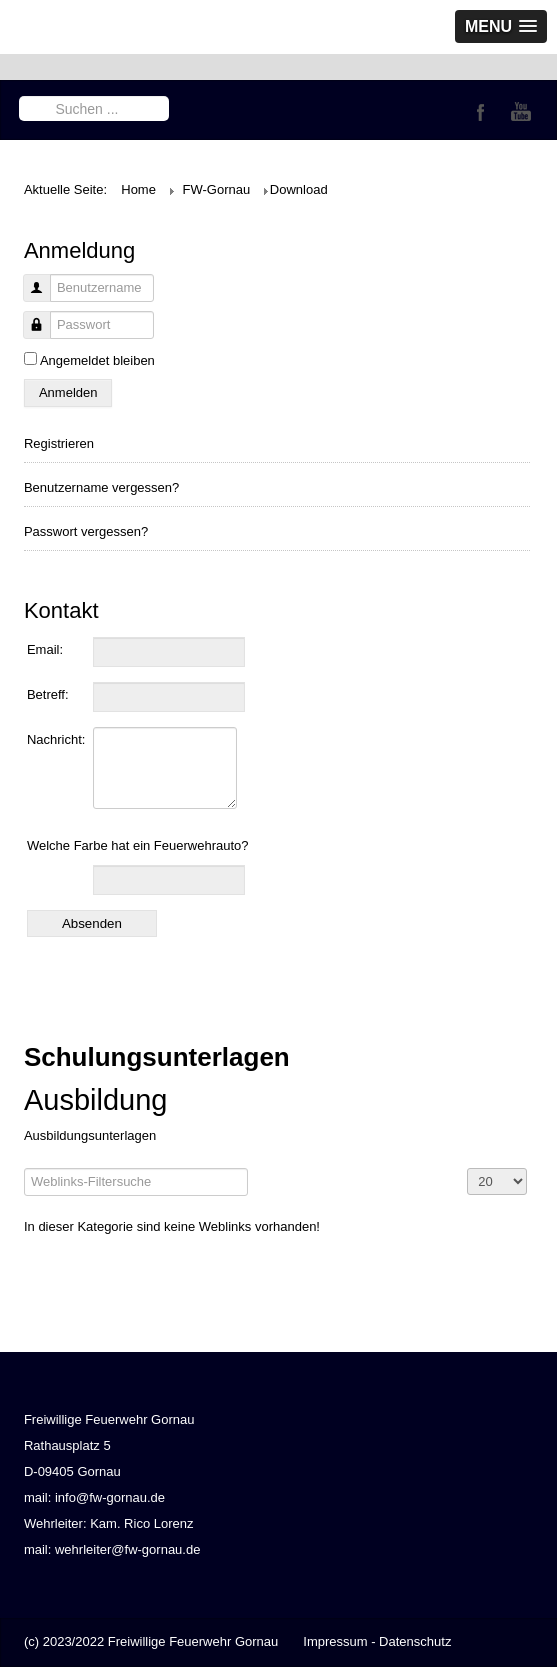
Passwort (29, 335)
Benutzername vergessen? (101, 487)
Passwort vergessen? (86, 531)
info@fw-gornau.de (110, 1497)
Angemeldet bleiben (97, 360)
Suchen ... (19, 95)
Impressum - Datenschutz (377, 1641)
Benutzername (29, 298)
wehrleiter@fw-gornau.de (127, 1549)
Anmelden (68, 392)
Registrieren (59, 443)
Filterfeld (24, 1168)
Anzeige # (467, 1168)
